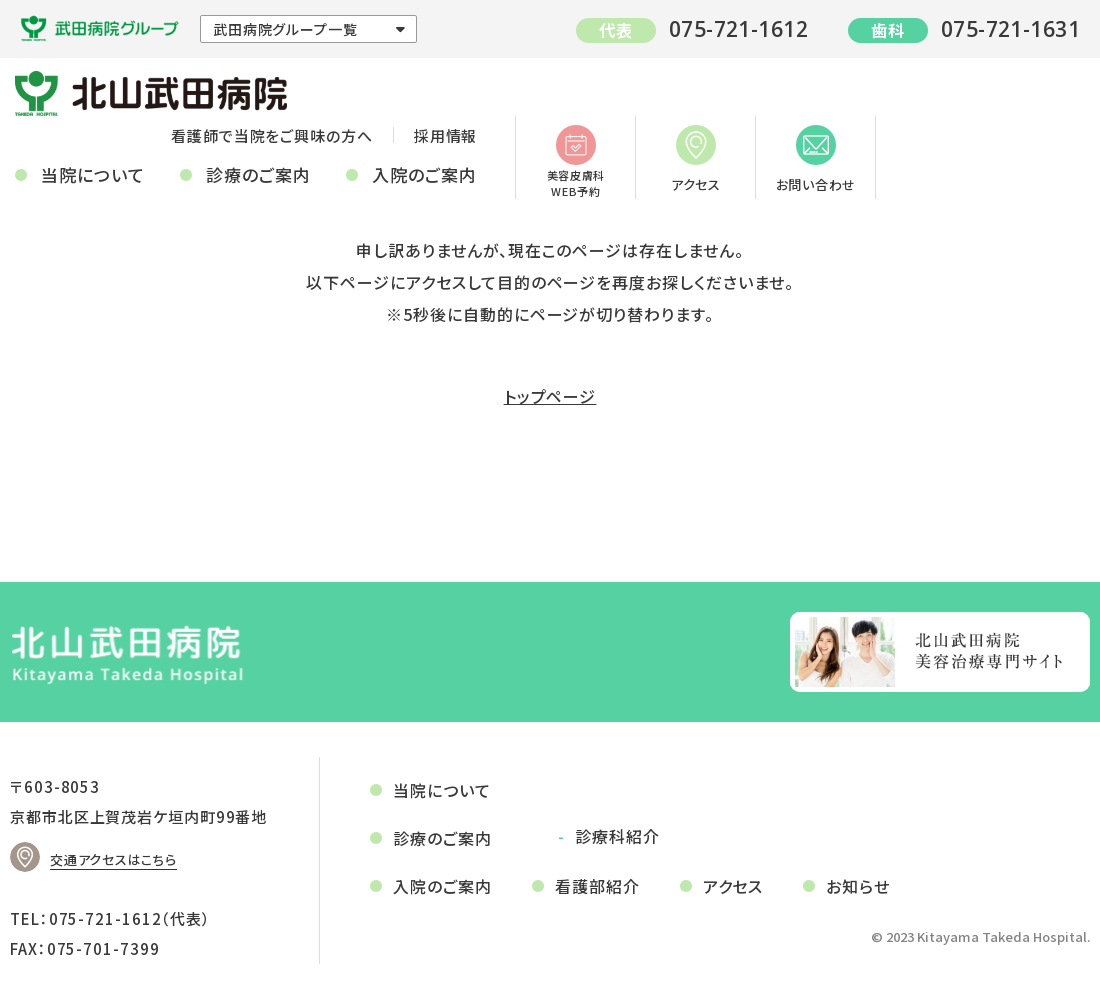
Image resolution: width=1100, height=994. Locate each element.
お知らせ (858, 886)
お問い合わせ (816, 159)
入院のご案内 (424, 174)
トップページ (550, 396)
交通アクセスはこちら (113, 859)
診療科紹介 (617, 836)
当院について (93, 174)
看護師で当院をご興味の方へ (272, 135)
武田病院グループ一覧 (285, 29)
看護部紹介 (597, 886)
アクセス (696, 159)
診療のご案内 (258, 174)
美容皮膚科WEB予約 (576, 162)
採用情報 (446, 135)
